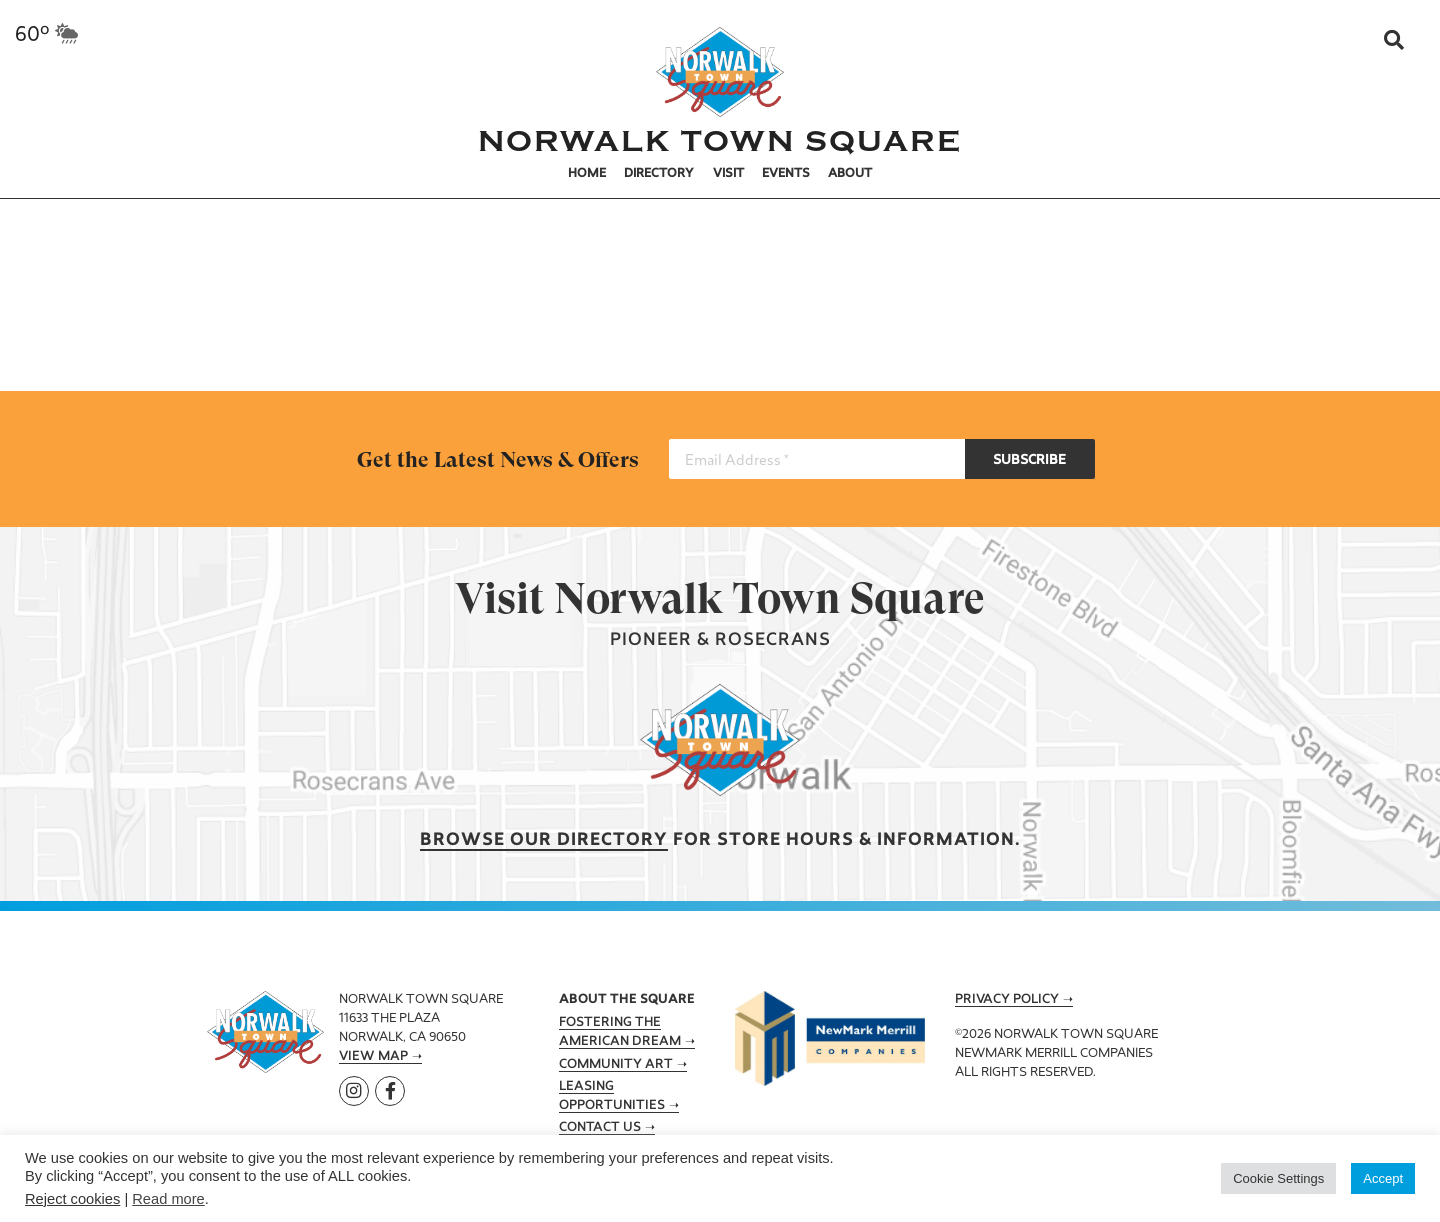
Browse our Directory (544, 840)
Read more (168, 1199)
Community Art (616, 1065)
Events (786, 174)
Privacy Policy (1007, 1000)
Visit (728, 174)
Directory (659, 174)
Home (587, 174)
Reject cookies (72, 1199)
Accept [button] (1383, 1178)
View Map (373, 1057)
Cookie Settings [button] (1278, 1178)
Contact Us (600, 1128)
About (850, 174)
